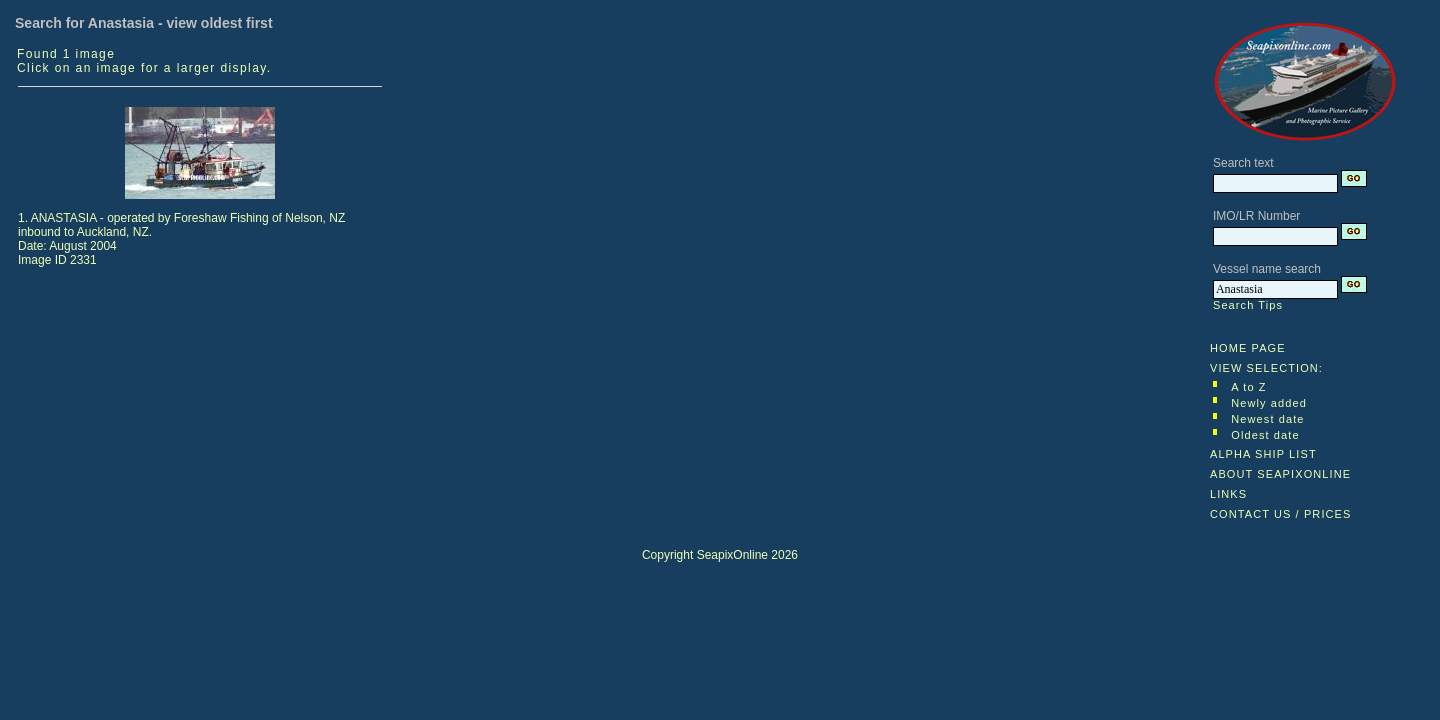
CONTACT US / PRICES (1281, 514)
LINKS (1228, 494)
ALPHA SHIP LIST (1263, 454)
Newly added (1269, 403)
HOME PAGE (1248, 348)
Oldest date (1265, 435)
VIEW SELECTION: (1266, 368)
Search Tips (1248, 305)
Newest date (1267, 419)
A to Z (1248, 387)
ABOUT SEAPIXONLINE (1280, 474)
